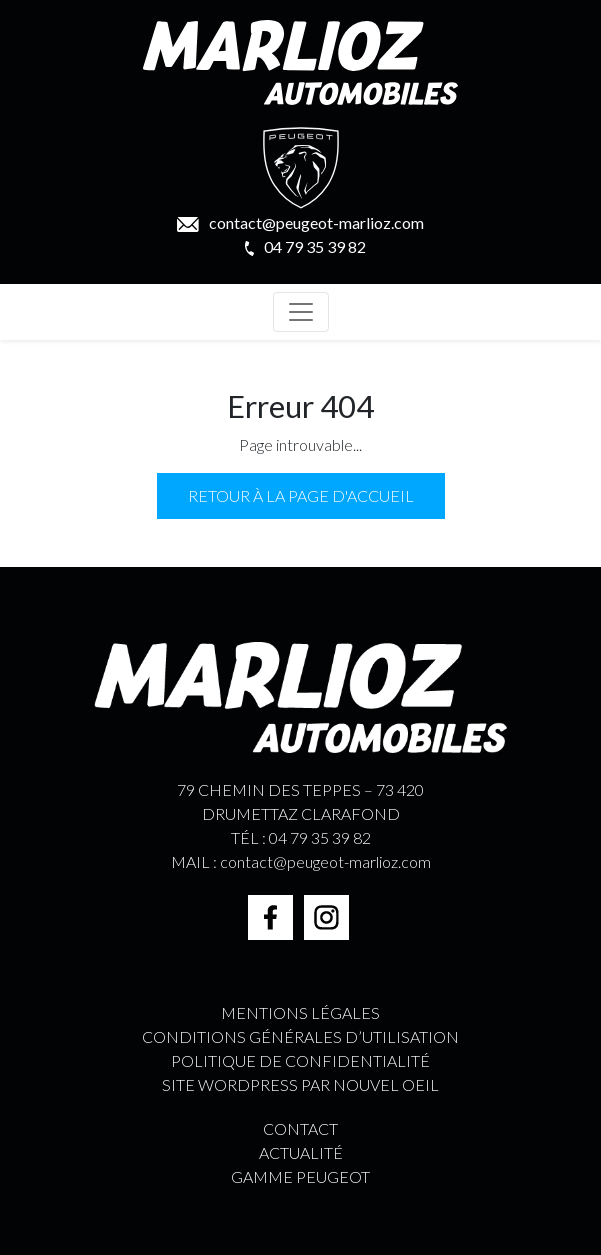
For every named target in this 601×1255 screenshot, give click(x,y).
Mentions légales (300, 1012)
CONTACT (300, 1128)
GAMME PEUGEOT (300, 1176)
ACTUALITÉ (301, 1152)
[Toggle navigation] (301, 312)
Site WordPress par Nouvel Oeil (300, 1084)
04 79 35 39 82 (305, 246)
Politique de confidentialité (300, 1060)
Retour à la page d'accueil (301, 495)
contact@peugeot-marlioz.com (300, 222)
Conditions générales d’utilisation (300, 1036)
